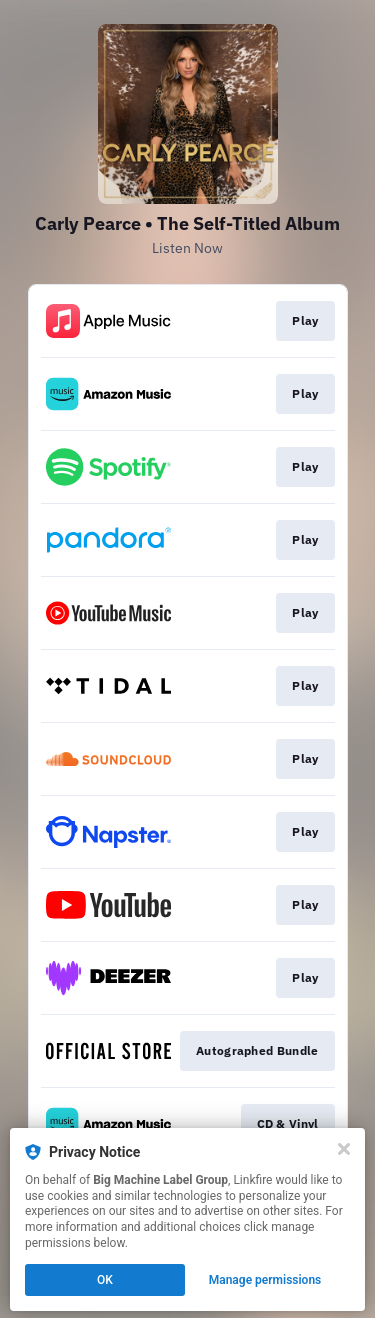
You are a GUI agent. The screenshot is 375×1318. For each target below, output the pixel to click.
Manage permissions (265, 1280)
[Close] (344, 1149)
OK (105, 1280)
